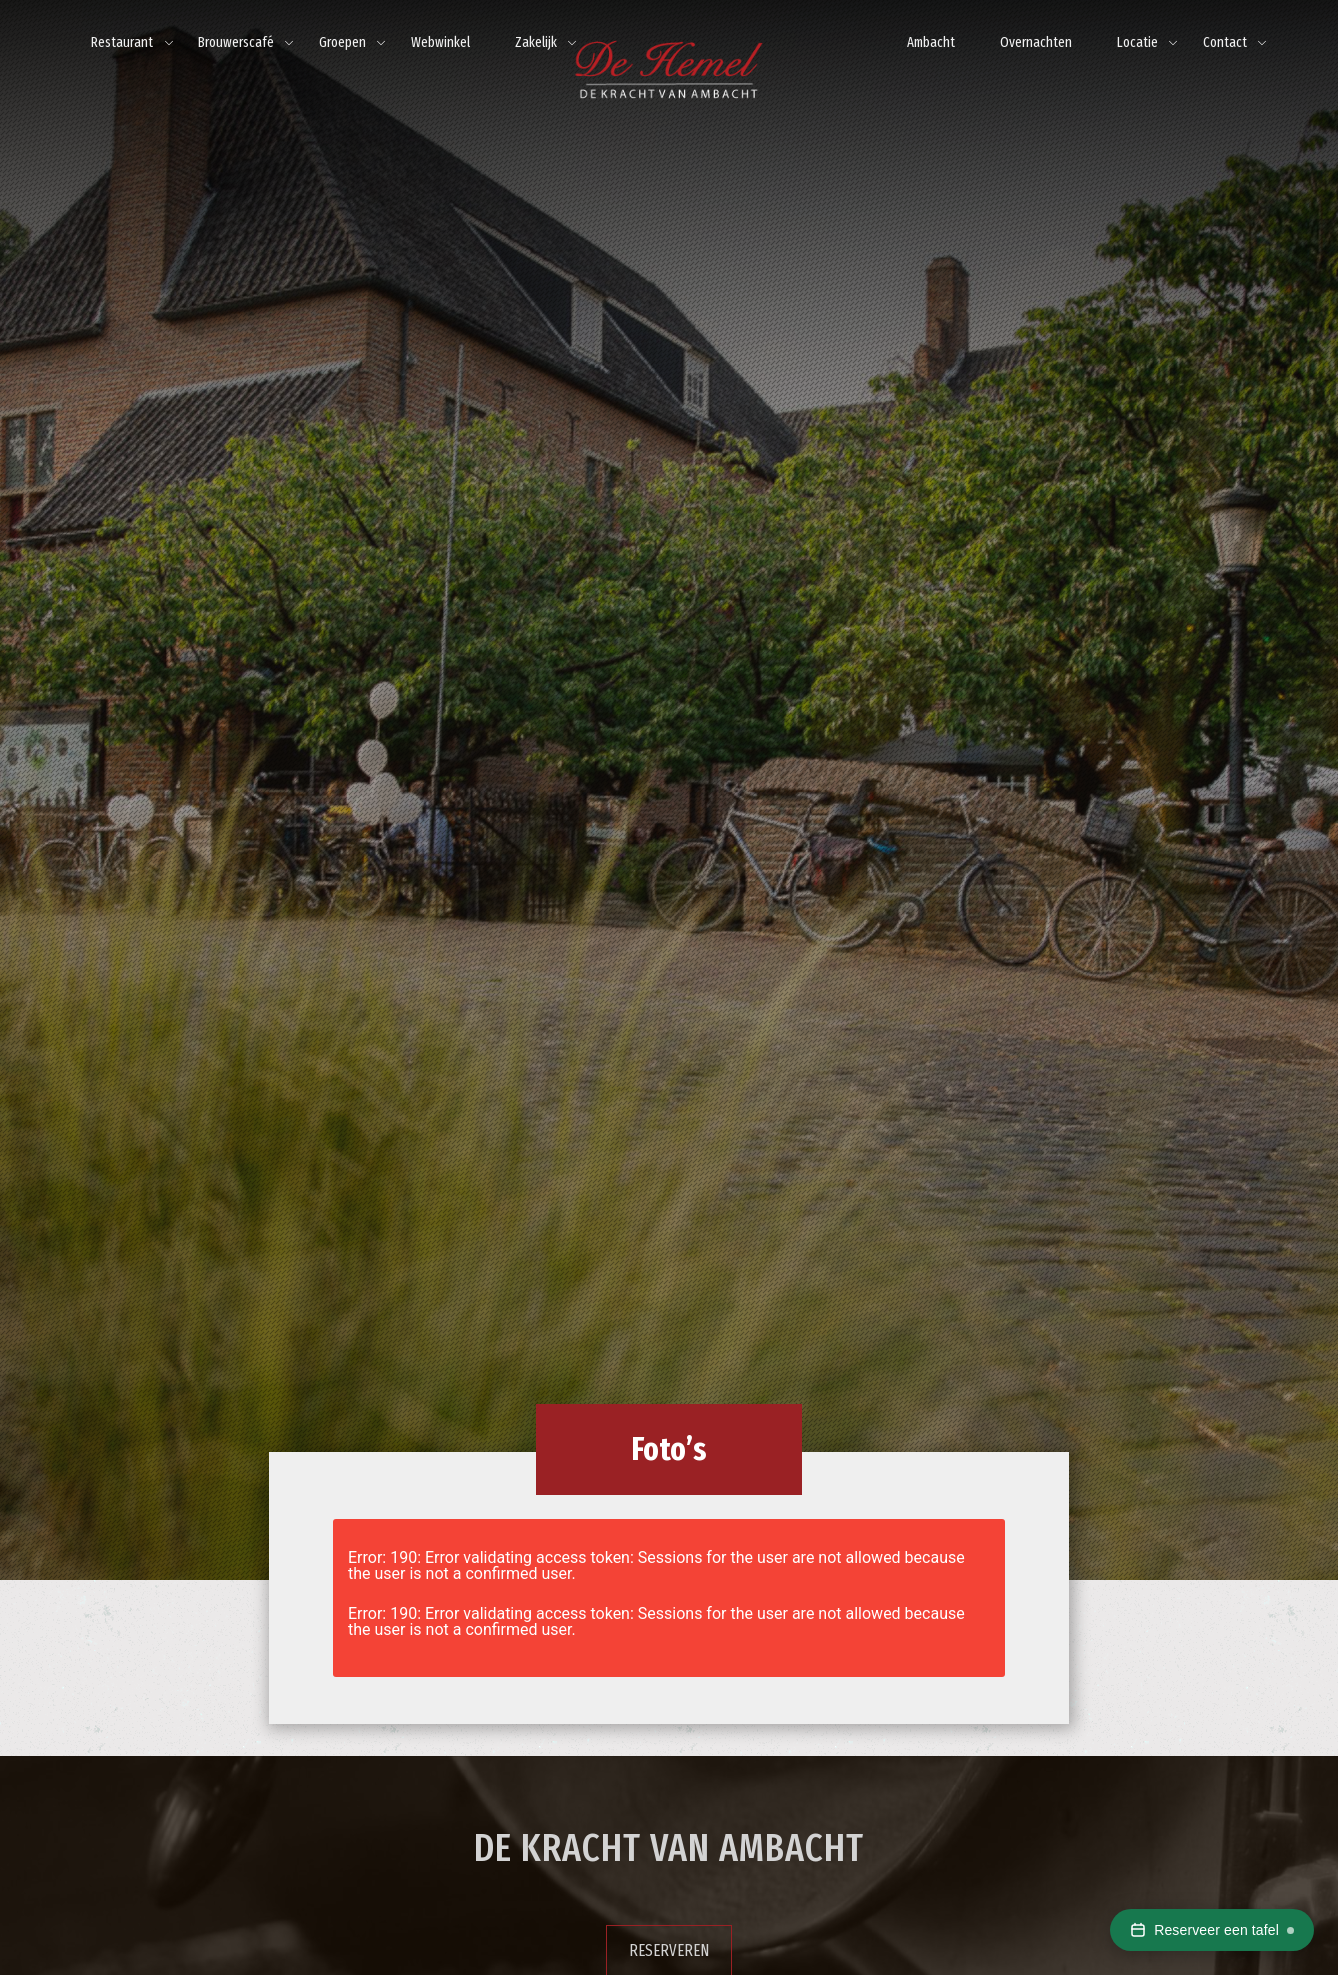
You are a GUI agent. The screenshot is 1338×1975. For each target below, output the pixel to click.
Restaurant (122, 42)
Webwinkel (440, 42)
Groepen (342, 42)
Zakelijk (536, 42)
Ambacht (931, 42)
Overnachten (1036, 42)
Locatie (1137, 42)
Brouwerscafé (236, 42)
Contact (1225, 42)
